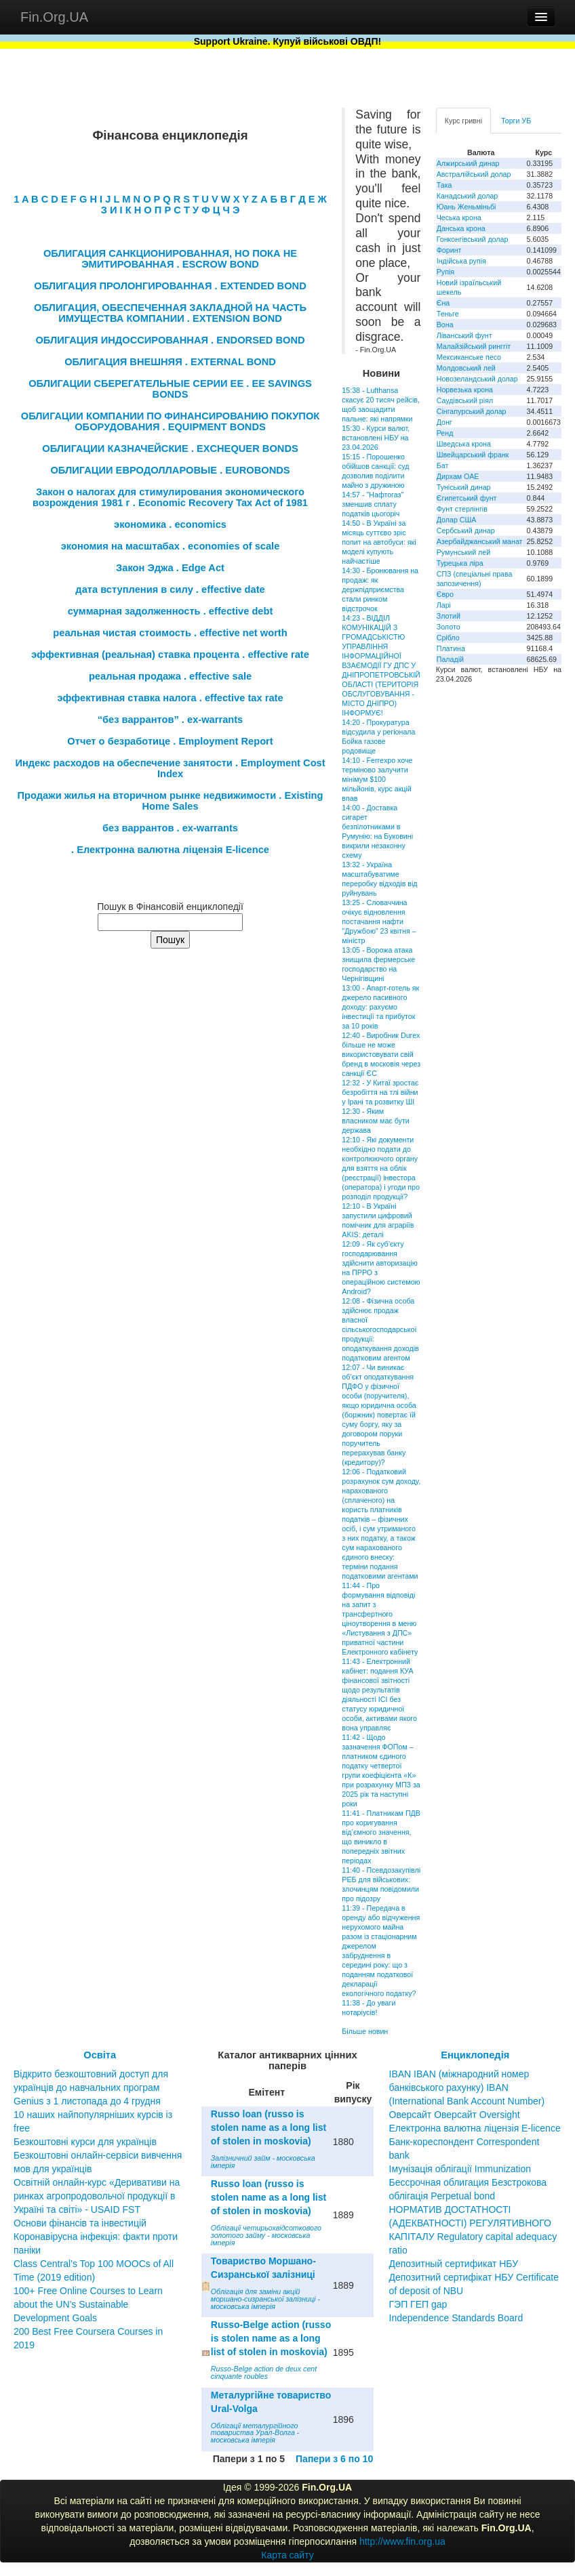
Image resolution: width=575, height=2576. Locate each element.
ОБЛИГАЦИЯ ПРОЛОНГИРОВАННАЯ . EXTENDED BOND (170, 286)
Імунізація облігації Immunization (460, 2168)
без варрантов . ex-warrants (170, 828)
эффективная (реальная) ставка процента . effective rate (170, 654)
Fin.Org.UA (54, 16)
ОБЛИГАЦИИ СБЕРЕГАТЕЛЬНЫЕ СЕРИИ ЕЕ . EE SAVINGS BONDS (170, 389)
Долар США (457, 520)
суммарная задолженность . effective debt (170, 611)
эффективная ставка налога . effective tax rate (170, 697)
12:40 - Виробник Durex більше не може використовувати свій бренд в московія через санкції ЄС (381, 1054)
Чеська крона (459, 217)
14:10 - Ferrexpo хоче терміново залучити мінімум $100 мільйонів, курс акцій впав (377, 779)
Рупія (445, 272)
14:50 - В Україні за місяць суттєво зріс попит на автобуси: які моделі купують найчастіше (379, 542)
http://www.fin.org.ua (402, 2541)
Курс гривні (463, 121)
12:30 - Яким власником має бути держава (375, 1120)
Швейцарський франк (473, 455)
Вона (445, 324)
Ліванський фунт (464, 335)
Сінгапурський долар (472, 411)
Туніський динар (464, 487)
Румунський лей (463, 552)
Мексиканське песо (469, 357)
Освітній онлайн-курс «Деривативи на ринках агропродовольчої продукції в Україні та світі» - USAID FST (97, 2196)
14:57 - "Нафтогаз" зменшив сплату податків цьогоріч (372, 504)
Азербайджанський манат (480, 541)
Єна (443, 303)
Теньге (448, 314)
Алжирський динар (468, 163)
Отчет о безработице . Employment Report (170, 741)
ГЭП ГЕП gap (418, 2304)
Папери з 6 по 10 (334, 2458)
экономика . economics (170, 524)
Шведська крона (464, 444)
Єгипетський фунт (467, 498)
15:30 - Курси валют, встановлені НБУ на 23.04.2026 (376, 437)
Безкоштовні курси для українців (85, 2141)
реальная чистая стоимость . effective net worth (170, 632)
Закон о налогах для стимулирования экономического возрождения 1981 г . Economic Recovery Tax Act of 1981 (170, 497)
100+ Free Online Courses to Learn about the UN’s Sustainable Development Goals (88, 2304)
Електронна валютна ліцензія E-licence (475, 2128)
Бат (443, 465)
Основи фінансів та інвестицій (80, 2223)
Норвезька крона (465, 390)
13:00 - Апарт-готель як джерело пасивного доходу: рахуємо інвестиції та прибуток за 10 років (380, 1007)
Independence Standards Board (456, 2317)
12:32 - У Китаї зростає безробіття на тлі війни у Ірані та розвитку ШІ (380, 1092)
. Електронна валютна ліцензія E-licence (170, 849)
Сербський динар (466, 530)
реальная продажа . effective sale (170, 676)
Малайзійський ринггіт (474, 346)
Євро (445, 594)
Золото (448, 627)
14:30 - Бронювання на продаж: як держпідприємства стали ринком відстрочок (380, 589)
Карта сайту (287, 2555)
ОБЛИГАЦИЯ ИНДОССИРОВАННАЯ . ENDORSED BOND (169, 340)
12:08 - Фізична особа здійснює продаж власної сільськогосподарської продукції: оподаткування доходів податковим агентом (380, 1329)
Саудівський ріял (465, 400)
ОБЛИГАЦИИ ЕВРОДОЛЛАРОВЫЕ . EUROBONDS (170, 470)
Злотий (448, 616)
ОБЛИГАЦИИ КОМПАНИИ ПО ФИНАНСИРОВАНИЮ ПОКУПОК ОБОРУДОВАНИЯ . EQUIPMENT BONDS (170, 421)
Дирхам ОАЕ (458, 476)
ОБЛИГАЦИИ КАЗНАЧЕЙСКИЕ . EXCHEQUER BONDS (170, 448)
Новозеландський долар (477, 379)
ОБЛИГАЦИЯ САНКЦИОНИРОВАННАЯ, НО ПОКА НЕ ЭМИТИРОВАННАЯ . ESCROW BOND (170, 259)
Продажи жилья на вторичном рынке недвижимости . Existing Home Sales (170, 801)
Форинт (449, 250)
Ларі (444, 605)
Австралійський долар (474, 174)
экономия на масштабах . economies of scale (170, 546)
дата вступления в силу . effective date (169, 589)
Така (444, 185)
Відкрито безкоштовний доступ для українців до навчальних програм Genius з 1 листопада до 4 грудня (91, 2087)
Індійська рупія (461, 261)
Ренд (445, 433)
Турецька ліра (460, 563)
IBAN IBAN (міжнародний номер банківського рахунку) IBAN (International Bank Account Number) (467, 2087)
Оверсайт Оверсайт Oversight (454, 2114)
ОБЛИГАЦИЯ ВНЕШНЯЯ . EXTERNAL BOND (170, 361)
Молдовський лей (466, 368)
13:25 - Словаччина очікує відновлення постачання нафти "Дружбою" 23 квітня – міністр (379, 921)
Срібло (448, 637)
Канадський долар (467, 196)
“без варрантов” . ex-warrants (170, 719)
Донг (444, 422)
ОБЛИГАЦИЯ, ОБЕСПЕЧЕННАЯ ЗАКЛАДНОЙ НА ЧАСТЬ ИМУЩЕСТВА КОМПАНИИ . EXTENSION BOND (170, 313)
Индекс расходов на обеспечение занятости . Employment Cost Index (170, 768)
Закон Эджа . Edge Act (170, 567)
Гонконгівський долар (473, 239)
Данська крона (461, 228)
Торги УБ (516, 121)
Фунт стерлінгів (462, 509)
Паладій (450, 659)
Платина (451, 648)
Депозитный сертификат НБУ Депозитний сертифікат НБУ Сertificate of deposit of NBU (474, 2277)
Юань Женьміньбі (466, 207)
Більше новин (365, 2031)
